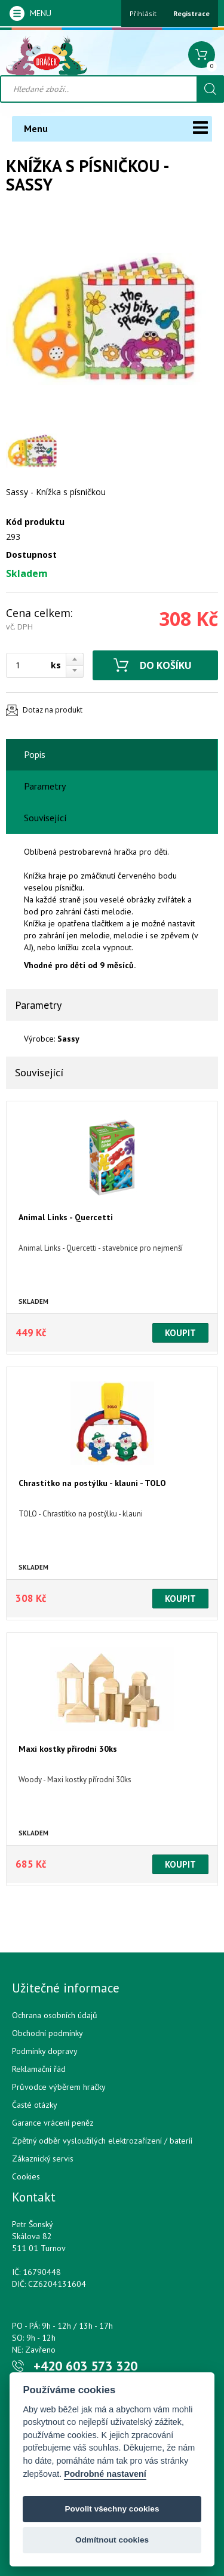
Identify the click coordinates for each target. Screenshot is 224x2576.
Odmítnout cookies (112, 2539)
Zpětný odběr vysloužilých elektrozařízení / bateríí (102, 2140)
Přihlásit (143, 13)
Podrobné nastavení (105, 2474)
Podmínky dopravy (45, 2051)
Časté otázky (34, 2104)
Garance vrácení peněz (53, 2122)
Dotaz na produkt (52, 710)
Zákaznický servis (42, 2158)
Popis (34, 754)
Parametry (45, 786)
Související (45, 818)
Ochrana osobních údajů (54, 2015)
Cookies (26, 2176)
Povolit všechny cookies (112, 2508)
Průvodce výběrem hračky (59, 2086)
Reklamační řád (39, 2069)
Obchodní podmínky (47, 2033)
